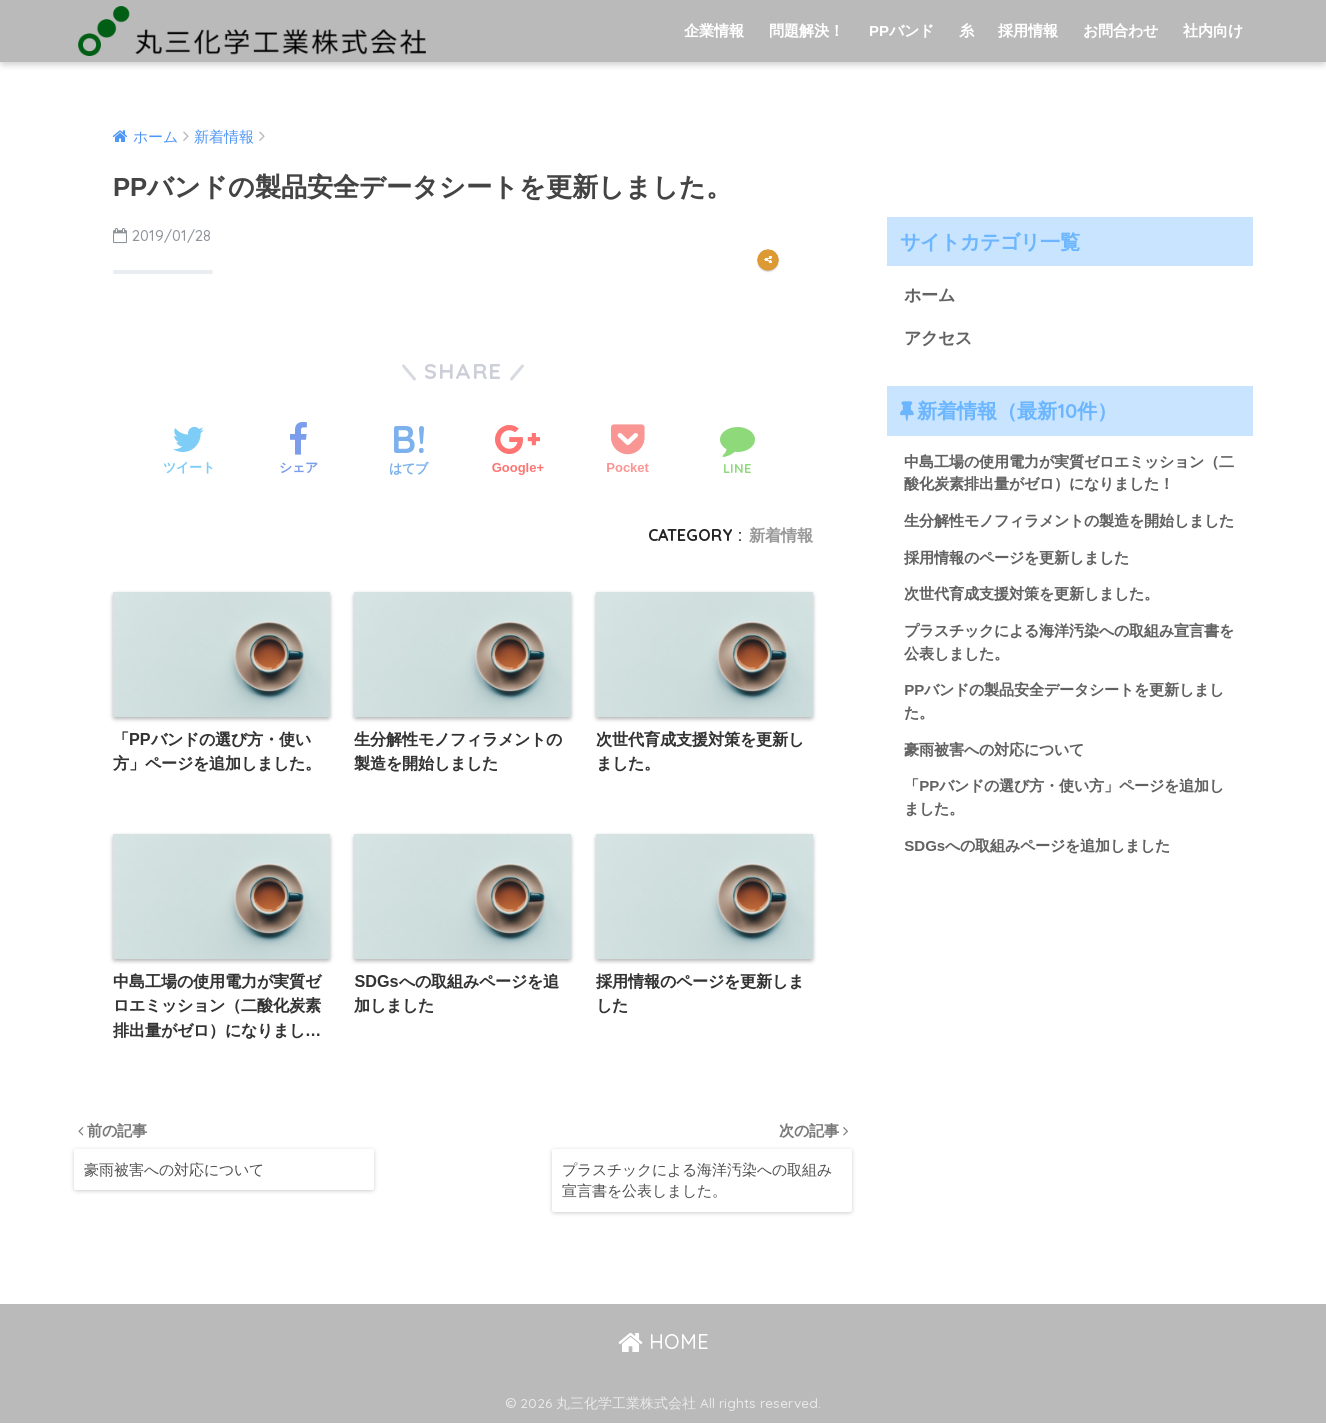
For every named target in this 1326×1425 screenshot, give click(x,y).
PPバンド (901, 30)
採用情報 (1028, 30)
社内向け (1213, 30)
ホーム (929, 295)
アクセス (938, 338)
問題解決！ (806, 30)
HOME (663, 1342)
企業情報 (714, 30)
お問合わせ (1120, 30)
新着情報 (781, 535)
